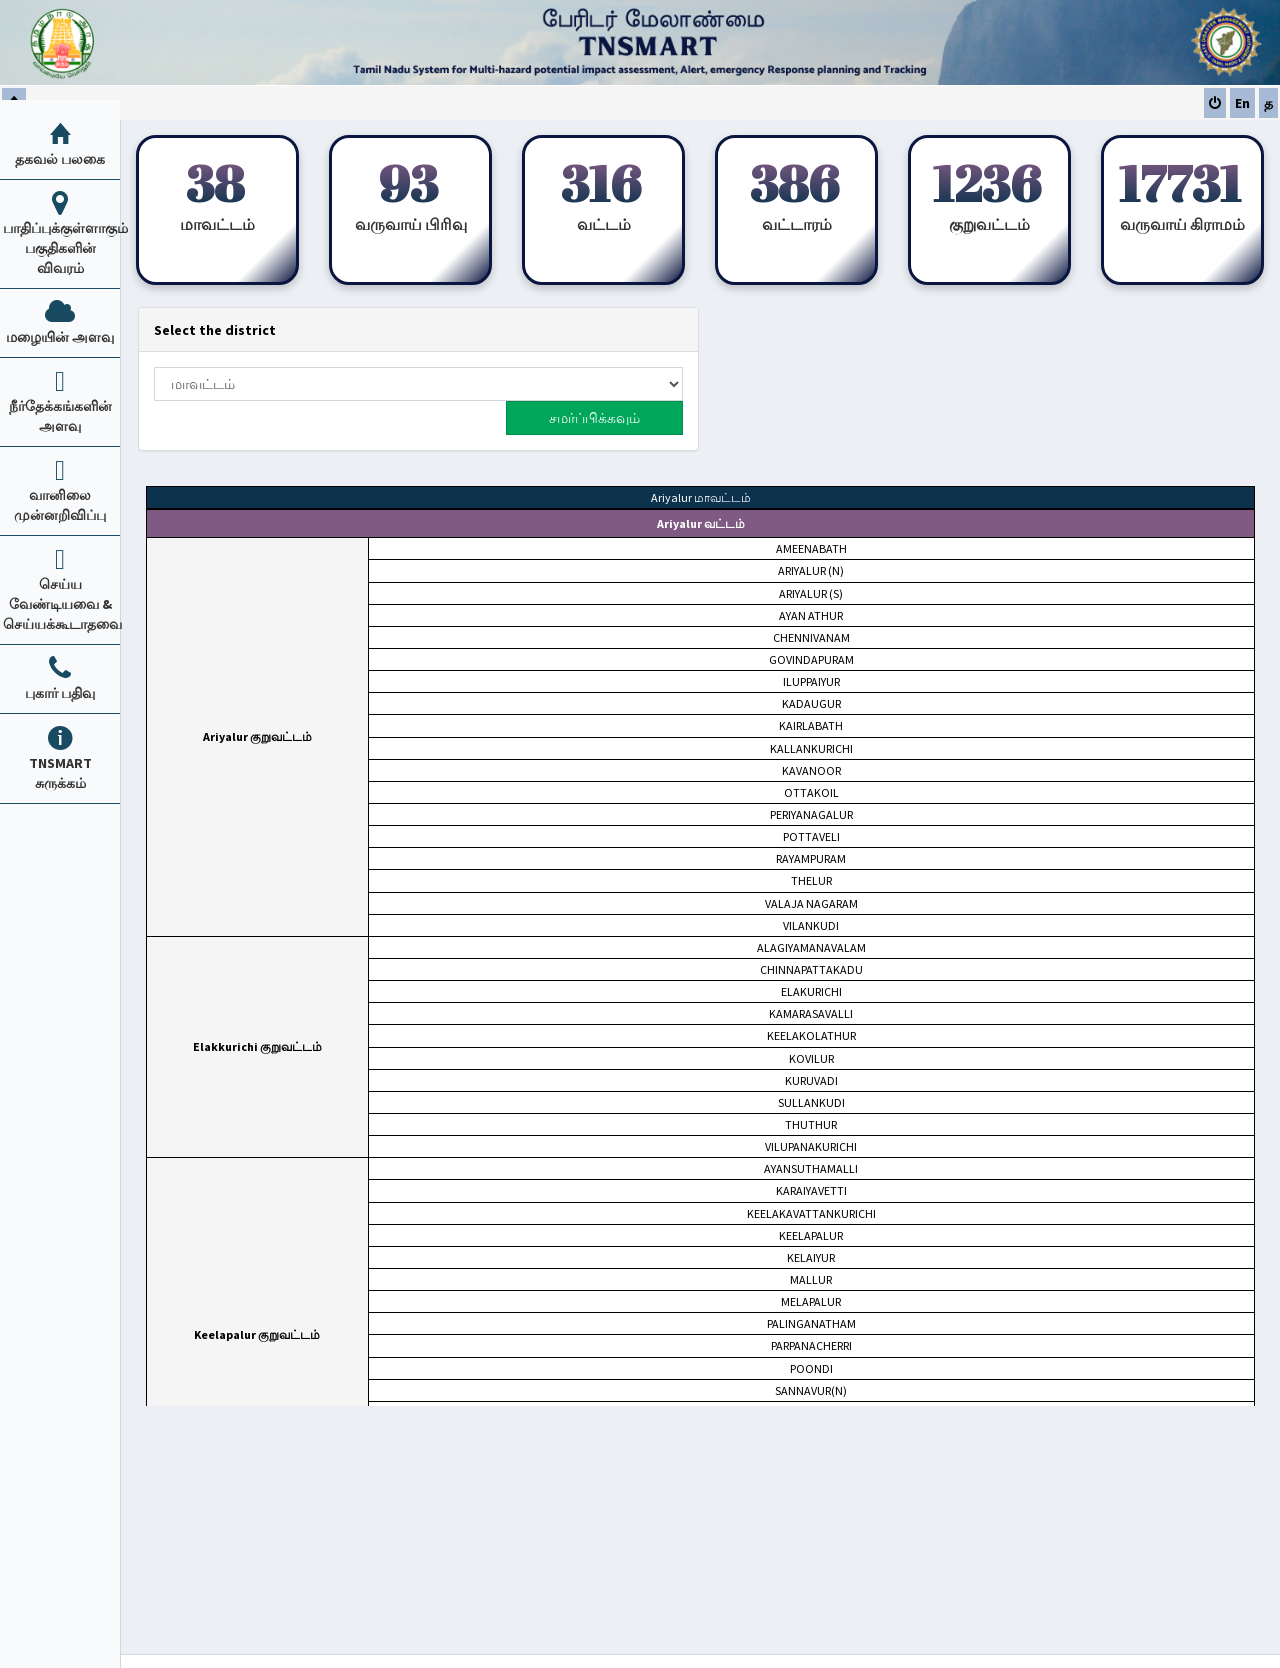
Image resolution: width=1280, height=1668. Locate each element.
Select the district (215, 330)
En (1242, 103)
